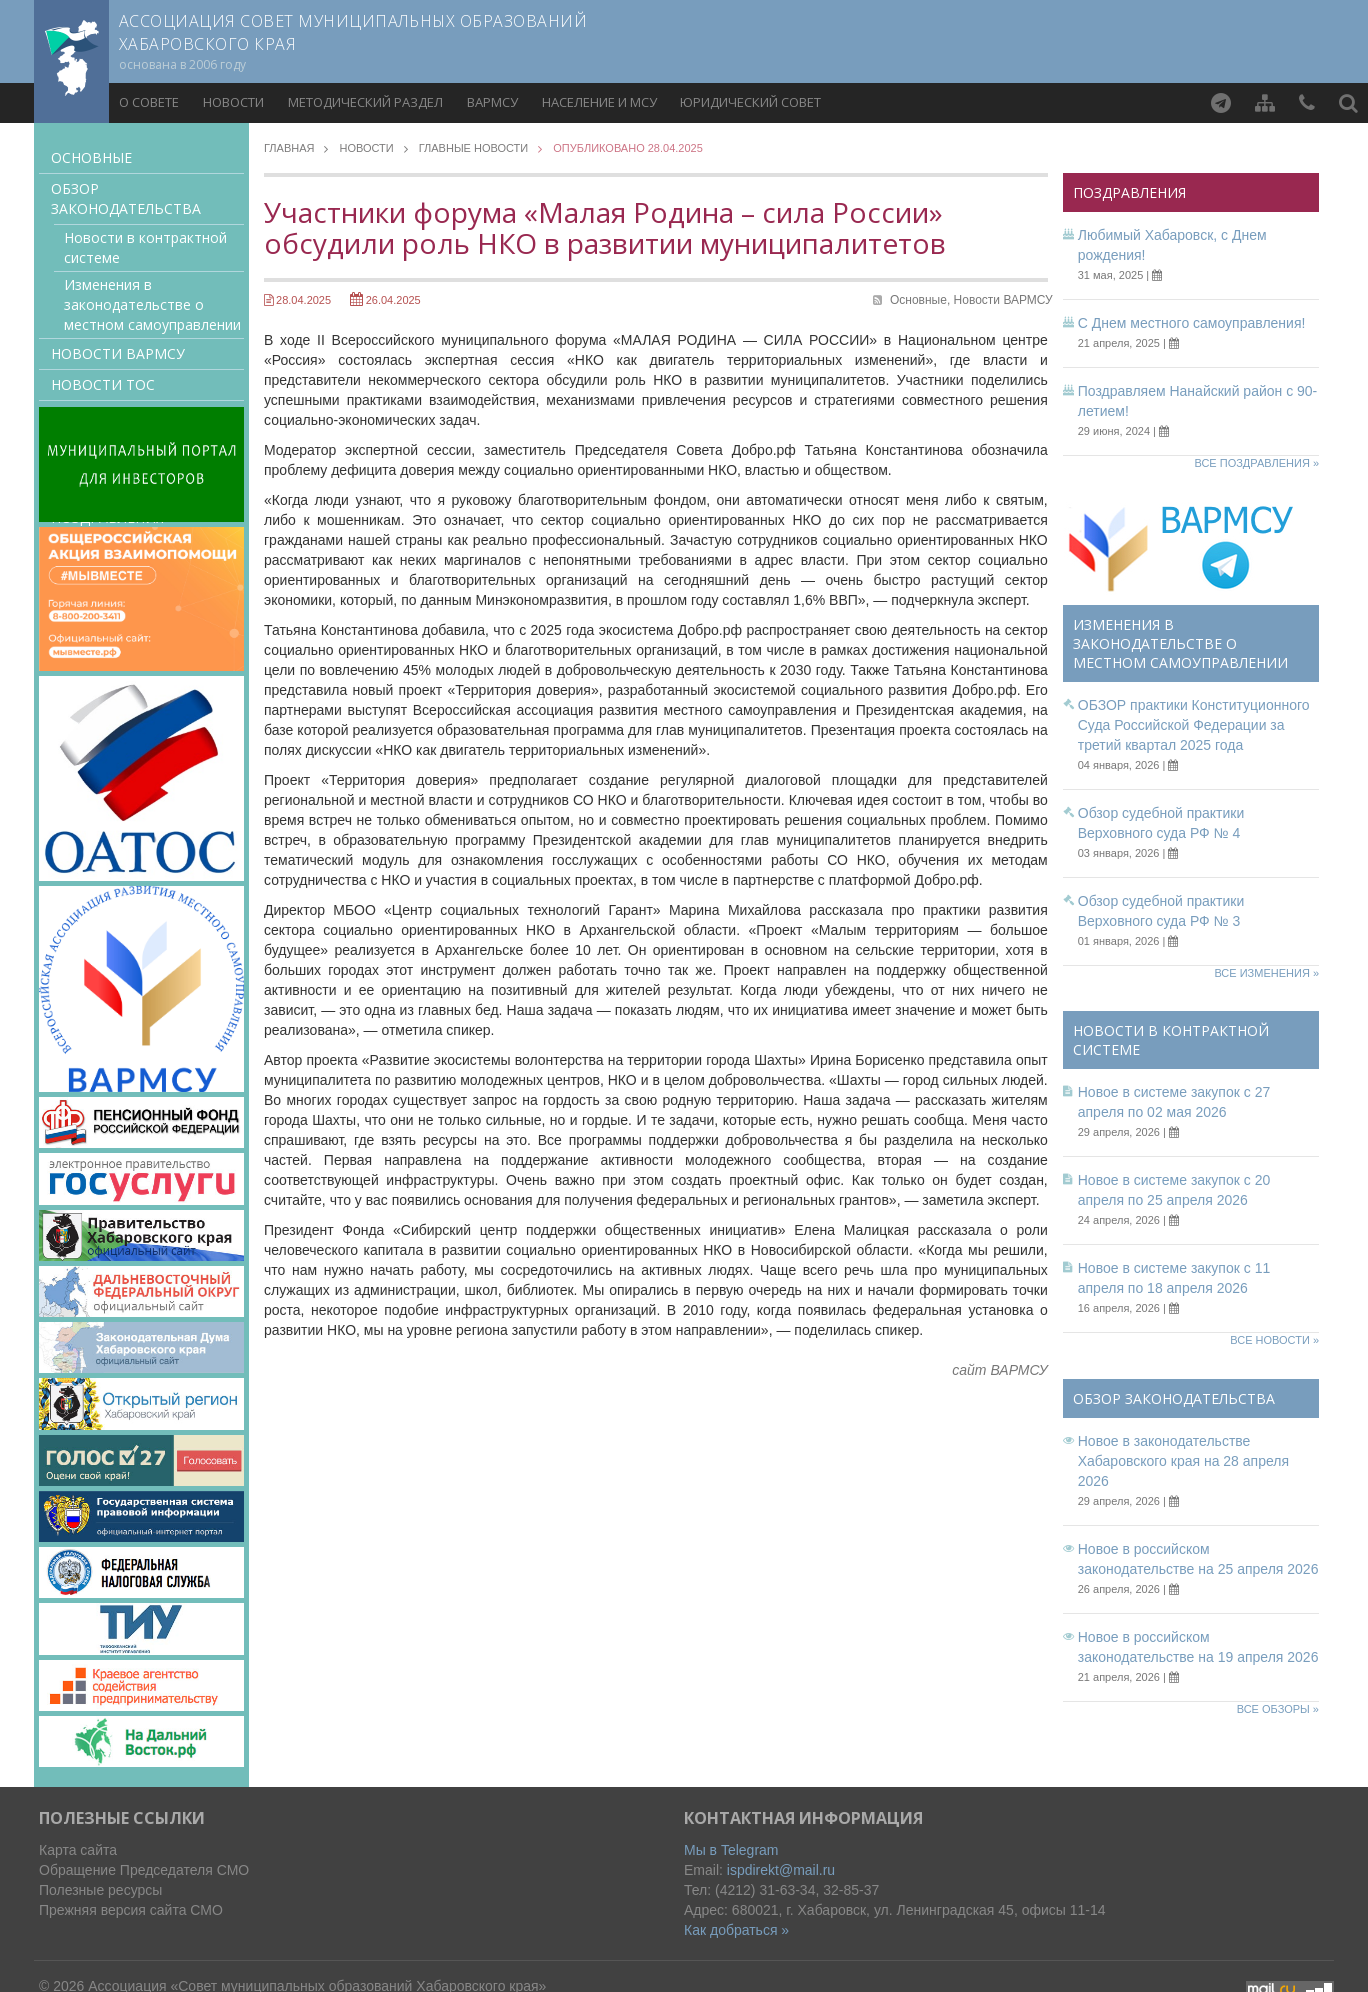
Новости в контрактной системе (145, 247)
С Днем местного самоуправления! (1192, 323)
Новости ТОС (103, 384)
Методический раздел (365, 102)
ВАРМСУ (492, 102)
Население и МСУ (599, 102)
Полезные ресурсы (100, 1890)
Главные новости (474, 148)
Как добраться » (736, 1930)
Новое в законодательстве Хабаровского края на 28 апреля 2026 (1183, 1461)
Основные (91, 157)
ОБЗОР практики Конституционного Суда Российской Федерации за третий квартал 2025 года (1194, 725)
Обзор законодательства (126, 198)
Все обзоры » (1278, 1709)
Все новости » (1274, 1340)
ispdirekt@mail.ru (781, 1870)
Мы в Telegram (731, 1850)
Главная (289, 148)
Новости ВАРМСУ (118, 353)
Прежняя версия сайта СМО (131, 1910)
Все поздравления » (1256, 463)
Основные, (922, 300)
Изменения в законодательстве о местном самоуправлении (152, 304)
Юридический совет (750, 102)
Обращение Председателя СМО (144, 1870)
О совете (149, 102)
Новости (233, 102)
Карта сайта (78, 1850)
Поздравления (1129, 192)
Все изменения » (1266, 973)
